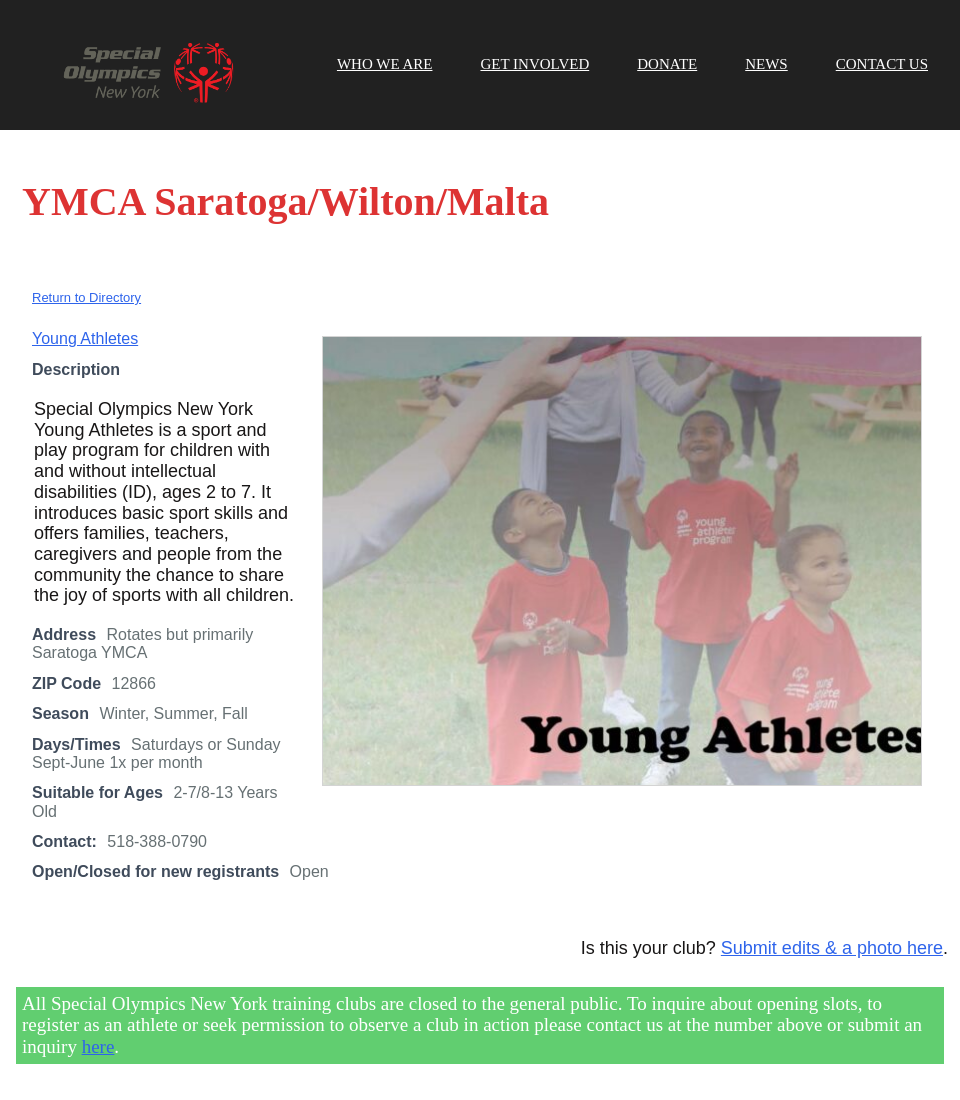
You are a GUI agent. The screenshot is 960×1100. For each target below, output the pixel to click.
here (98, 1046)
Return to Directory (86, 297)
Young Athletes (85, 338)
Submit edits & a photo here (832, 948)
